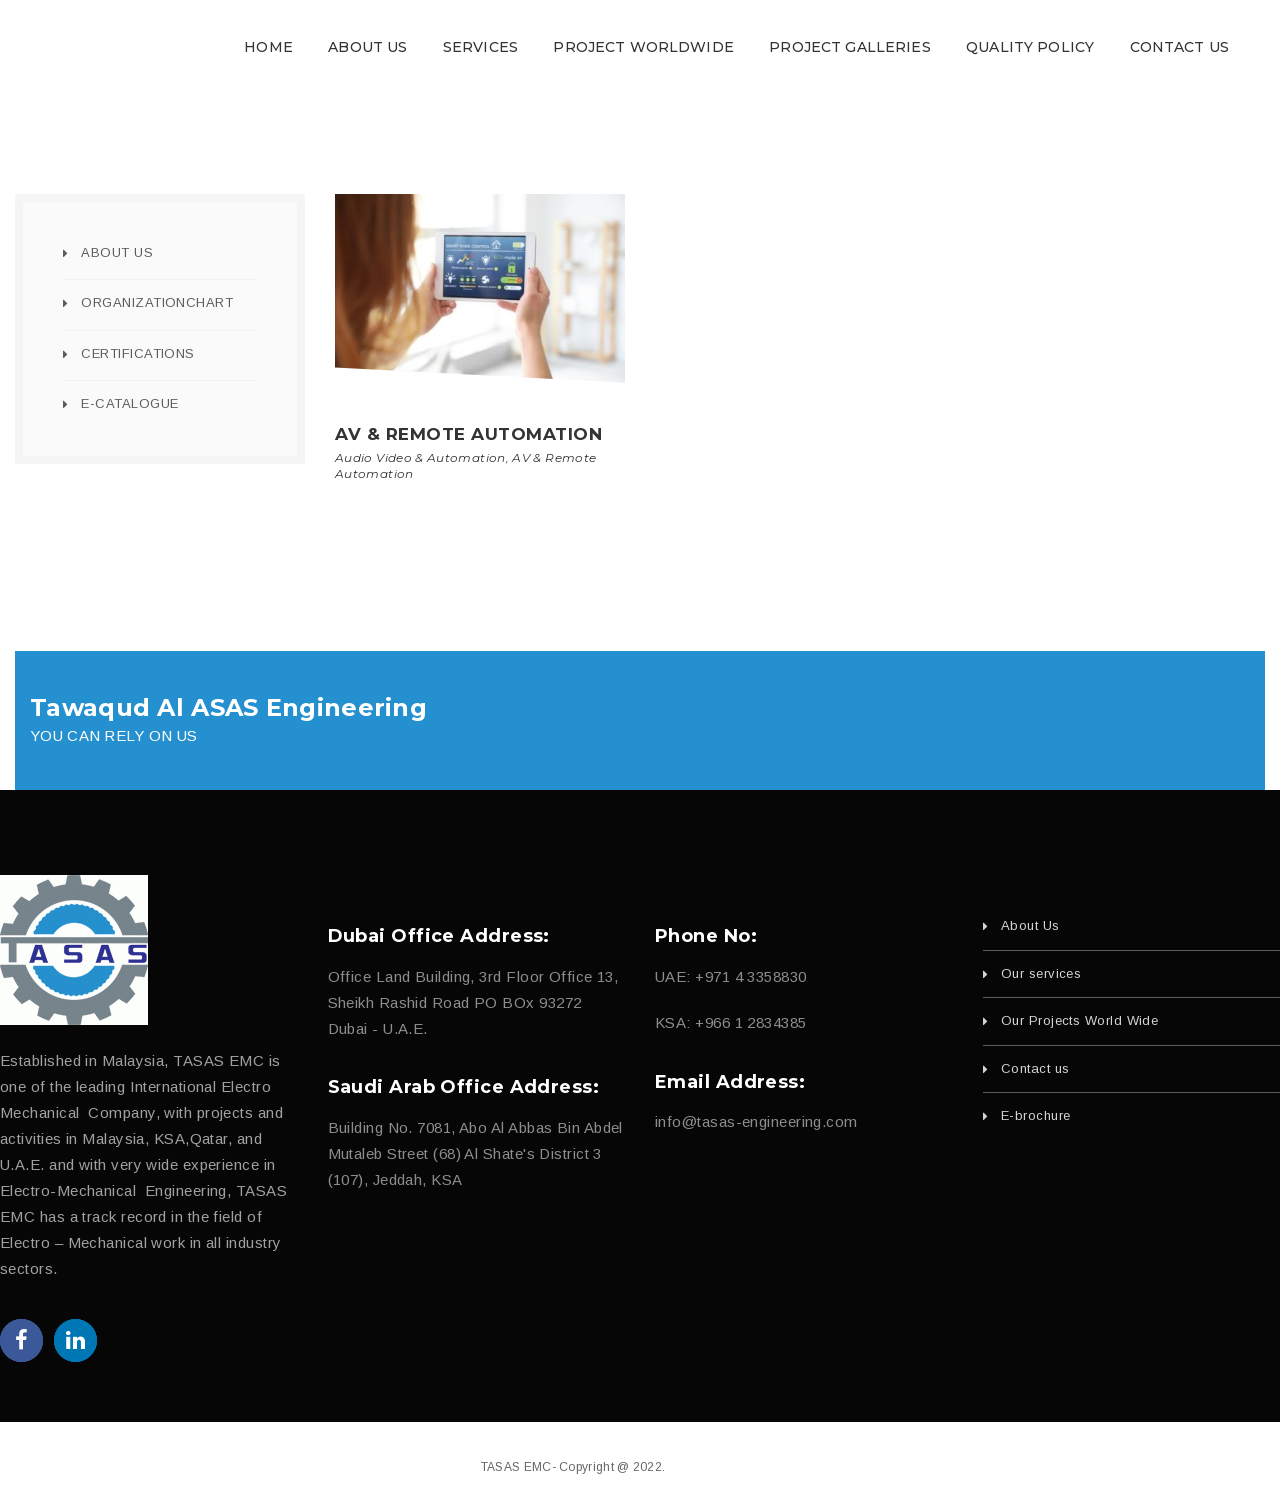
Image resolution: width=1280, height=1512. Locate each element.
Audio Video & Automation (420, 457)
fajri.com (774, 1467)
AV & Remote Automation (468, 434)
